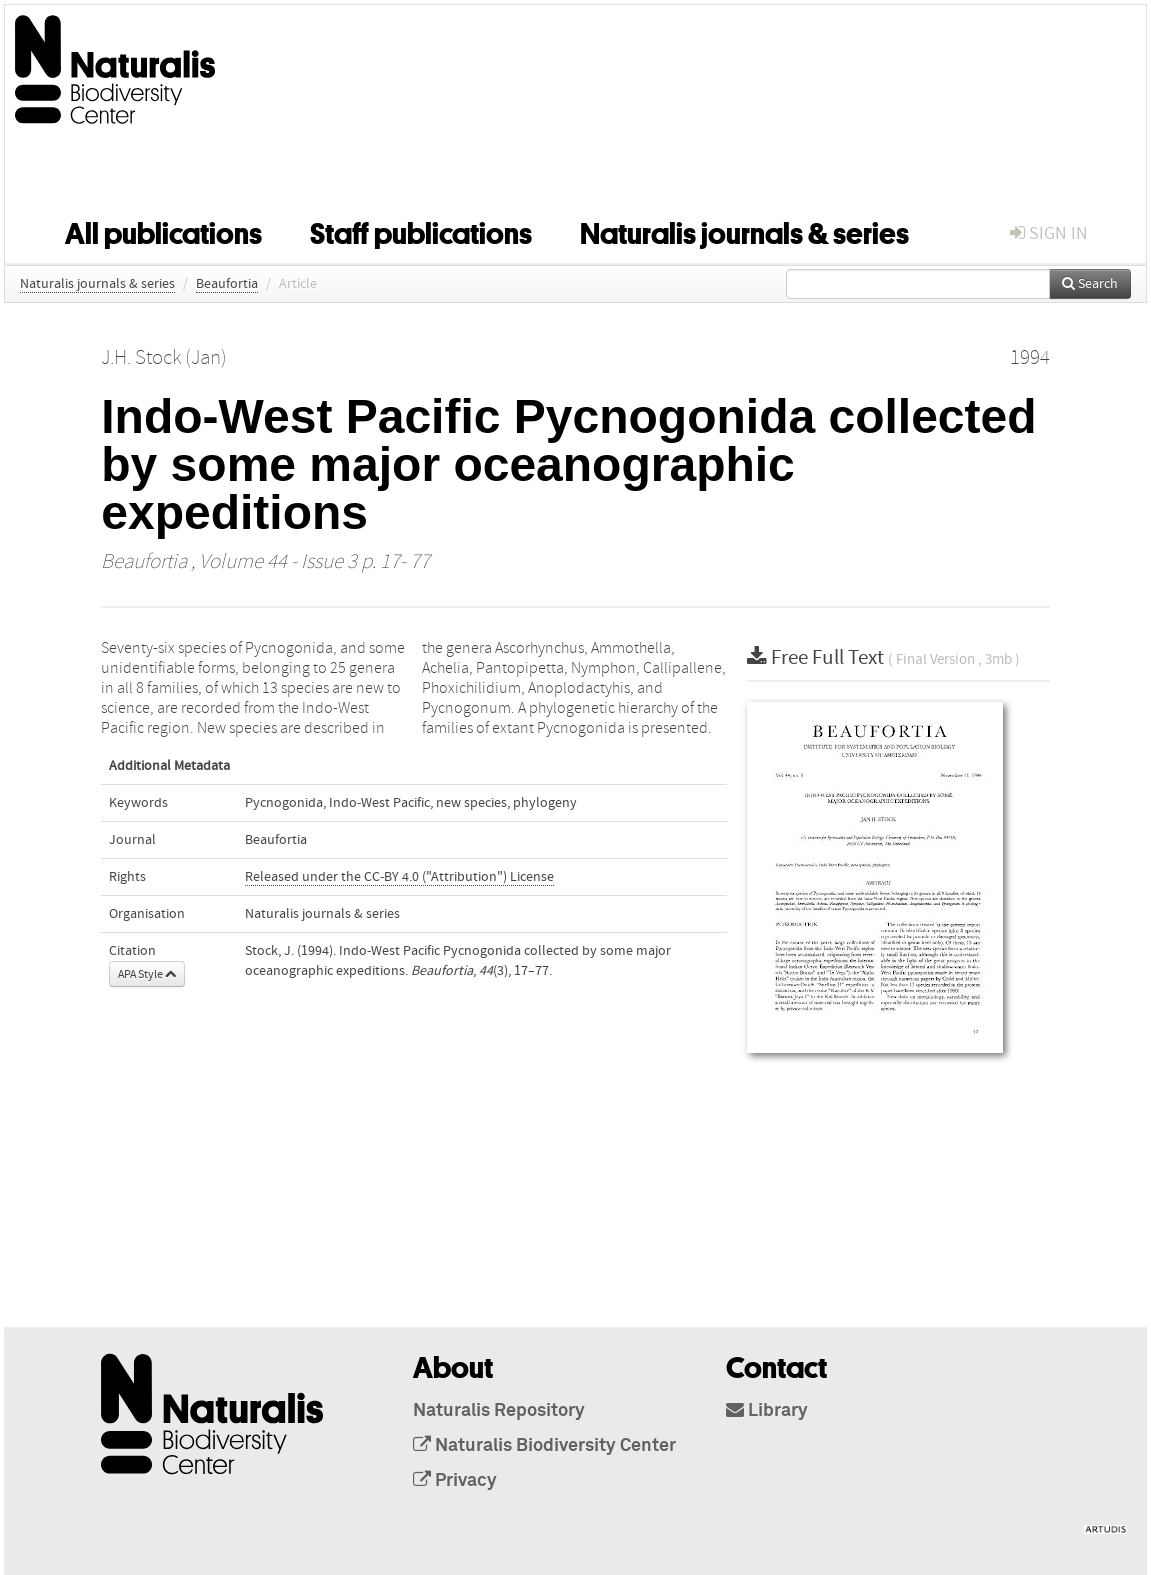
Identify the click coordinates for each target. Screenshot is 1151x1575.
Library (767, 1411)
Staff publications (421, 230)
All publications (163, 230)
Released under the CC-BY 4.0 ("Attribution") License (399, 877)
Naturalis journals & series (744, 230)
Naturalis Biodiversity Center (544, 1446)
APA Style (147, 974)
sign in (1049, 233)
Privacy (455, 1481)
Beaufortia (227, 284)
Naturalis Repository (499, 1411)
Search (1090, 284)
